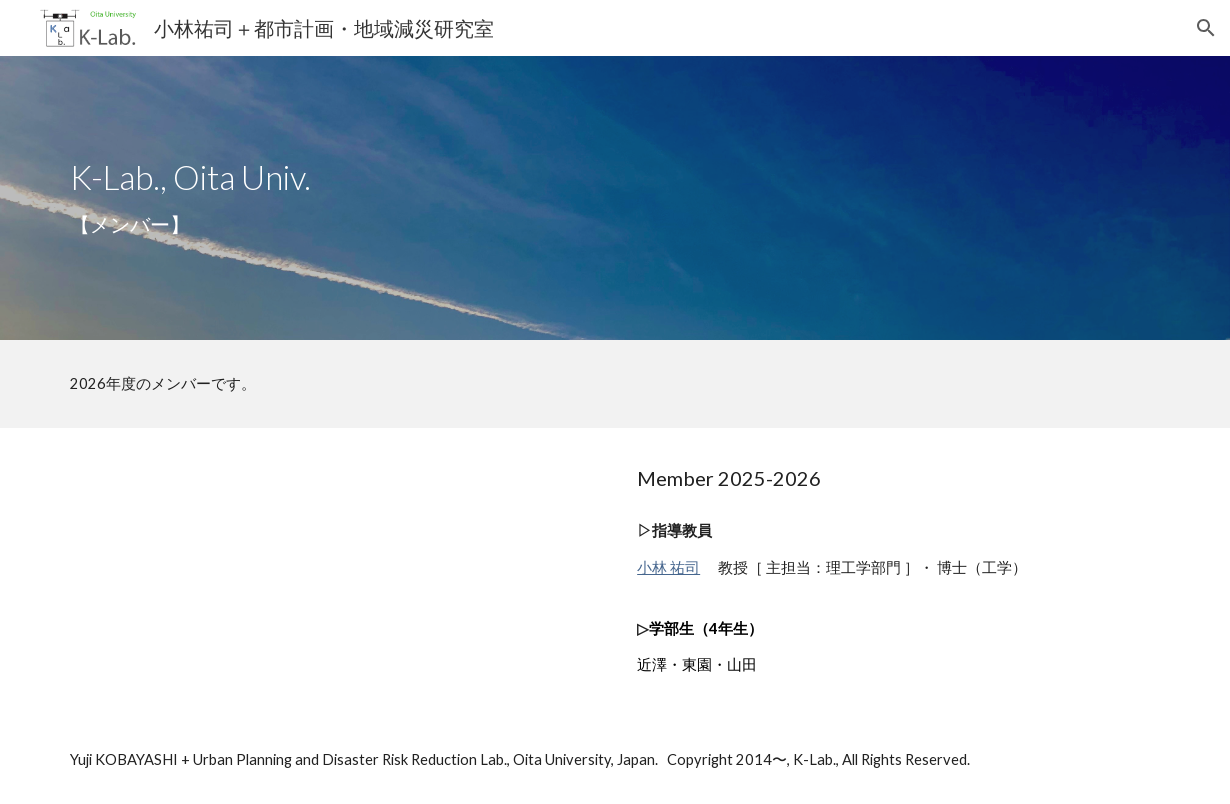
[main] (615, 198)
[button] (1206, 28)
